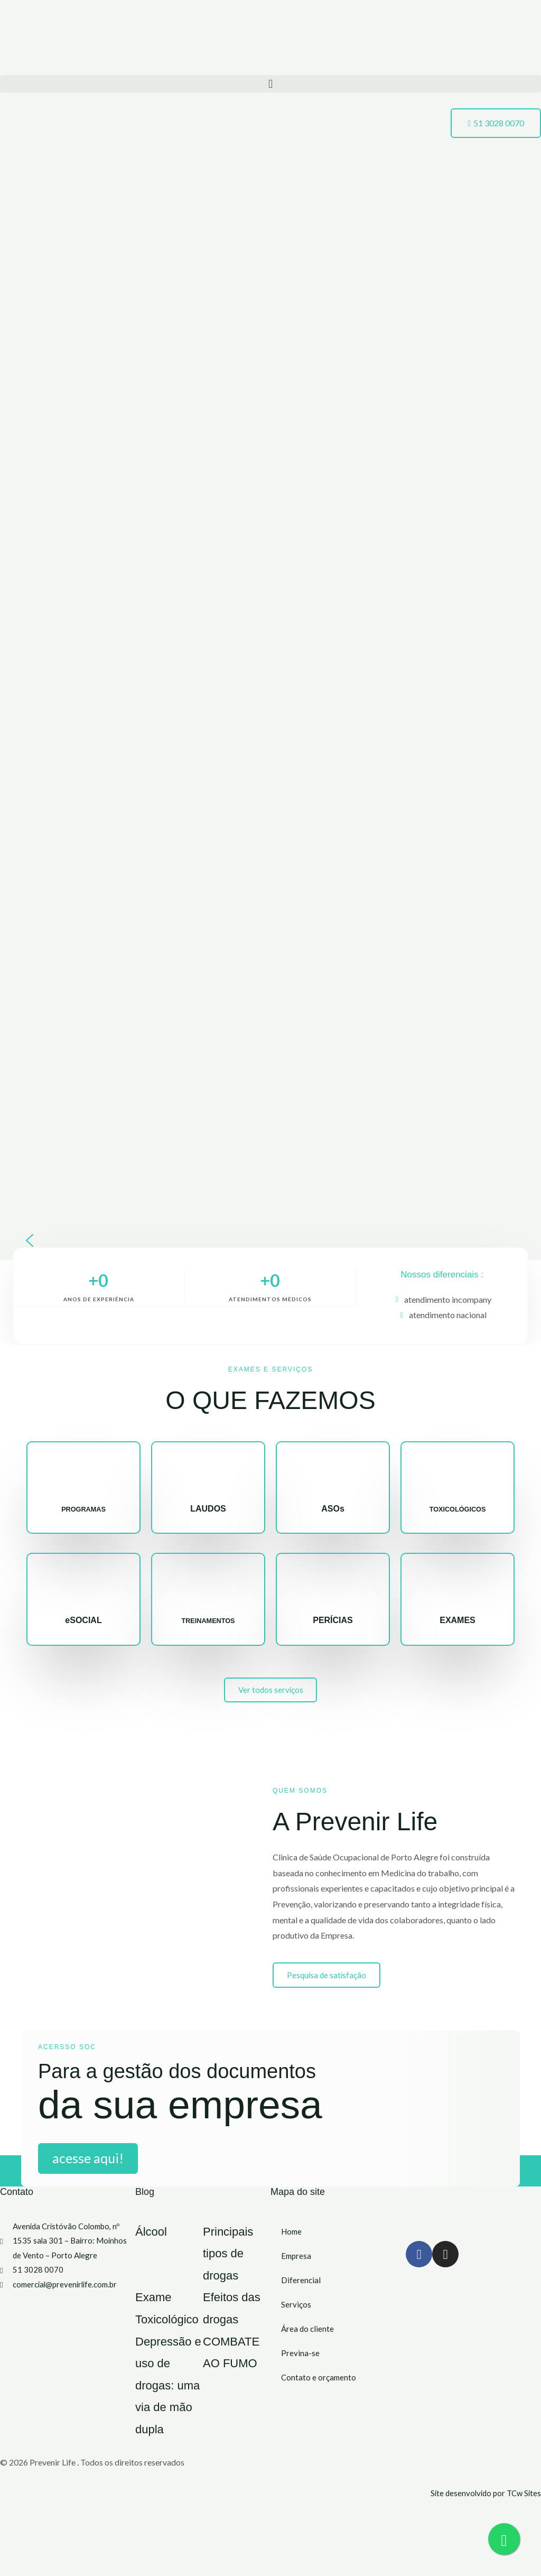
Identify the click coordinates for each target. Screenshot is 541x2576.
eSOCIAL (83, 1620)
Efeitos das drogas (229, 2329)
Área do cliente (308, 2341)
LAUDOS (208, 1508)
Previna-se (300, 2365)
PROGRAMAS (83, 1508)
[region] (270, 728)
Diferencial (301, 2292)
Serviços (296, 2316)
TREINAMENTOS (208, 1620)
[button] (270, 83)
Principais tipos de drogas (239, 2263)
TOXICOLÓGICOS (457, 1508)
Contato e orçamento (319, 2389)
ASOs (332, 1508)
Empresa (297, 2268)
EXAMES (457, 1620)
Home (292, 2243)
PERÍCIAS (333, 1620)
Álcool (158, 2241)
